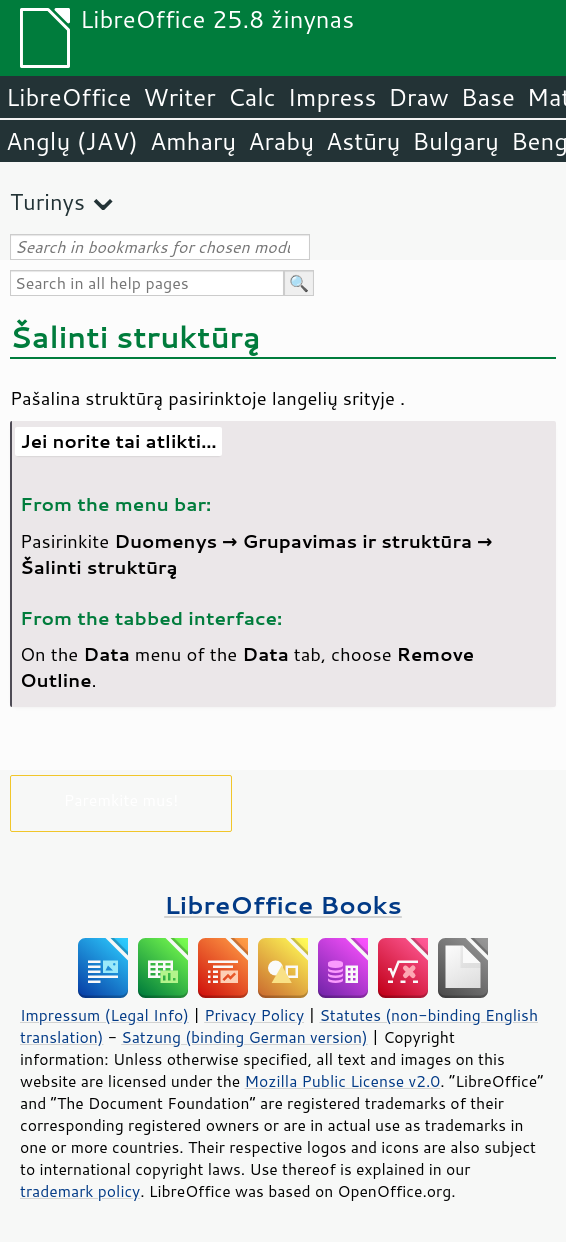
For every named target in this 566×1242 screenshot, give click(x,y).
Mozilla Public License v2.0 (343, 1081)
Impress (332, 97)
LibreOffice (68, 97)
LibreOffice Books (283, 904)
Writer (179, 97)
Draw (418, 97)
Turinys (47, 201)
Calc (252, 97)
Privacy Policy (254, 1015)
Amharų (193, 141)
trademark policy (80, 1191)
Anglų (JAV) (72, 141)
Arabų (281, 141)
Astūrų (363, 141)
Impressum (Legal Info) (104, 1015)
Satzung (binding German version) (244, 1037)
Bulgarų (455, 141)
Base (488, 97)
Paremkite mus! (121, 799)
